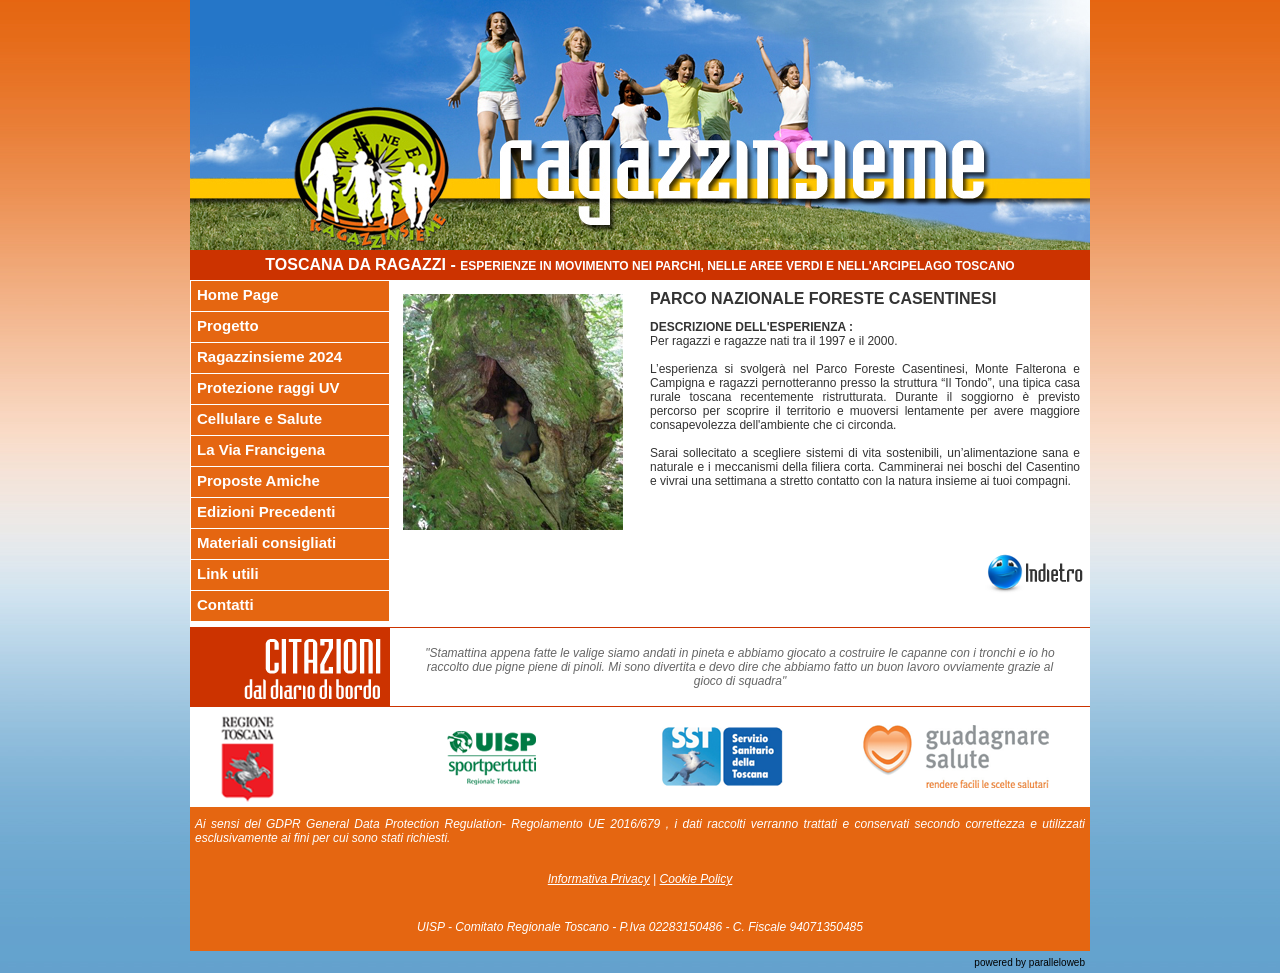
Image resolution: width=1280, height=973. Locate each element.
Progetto (228, 325)
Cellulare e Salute (259, 418)
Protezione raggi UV (268, 387)
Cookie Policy (696, 879)
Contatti (225, 604)
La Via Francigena (261, 449)
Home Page (238, 294)
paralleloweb (1055, 962)
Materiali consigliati (266, 542)
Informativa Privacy (599, 879)
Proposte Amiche (258, 480)
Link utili (228, 573)
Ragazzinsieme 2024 (269, 356)
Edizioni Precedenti (266, 511)
